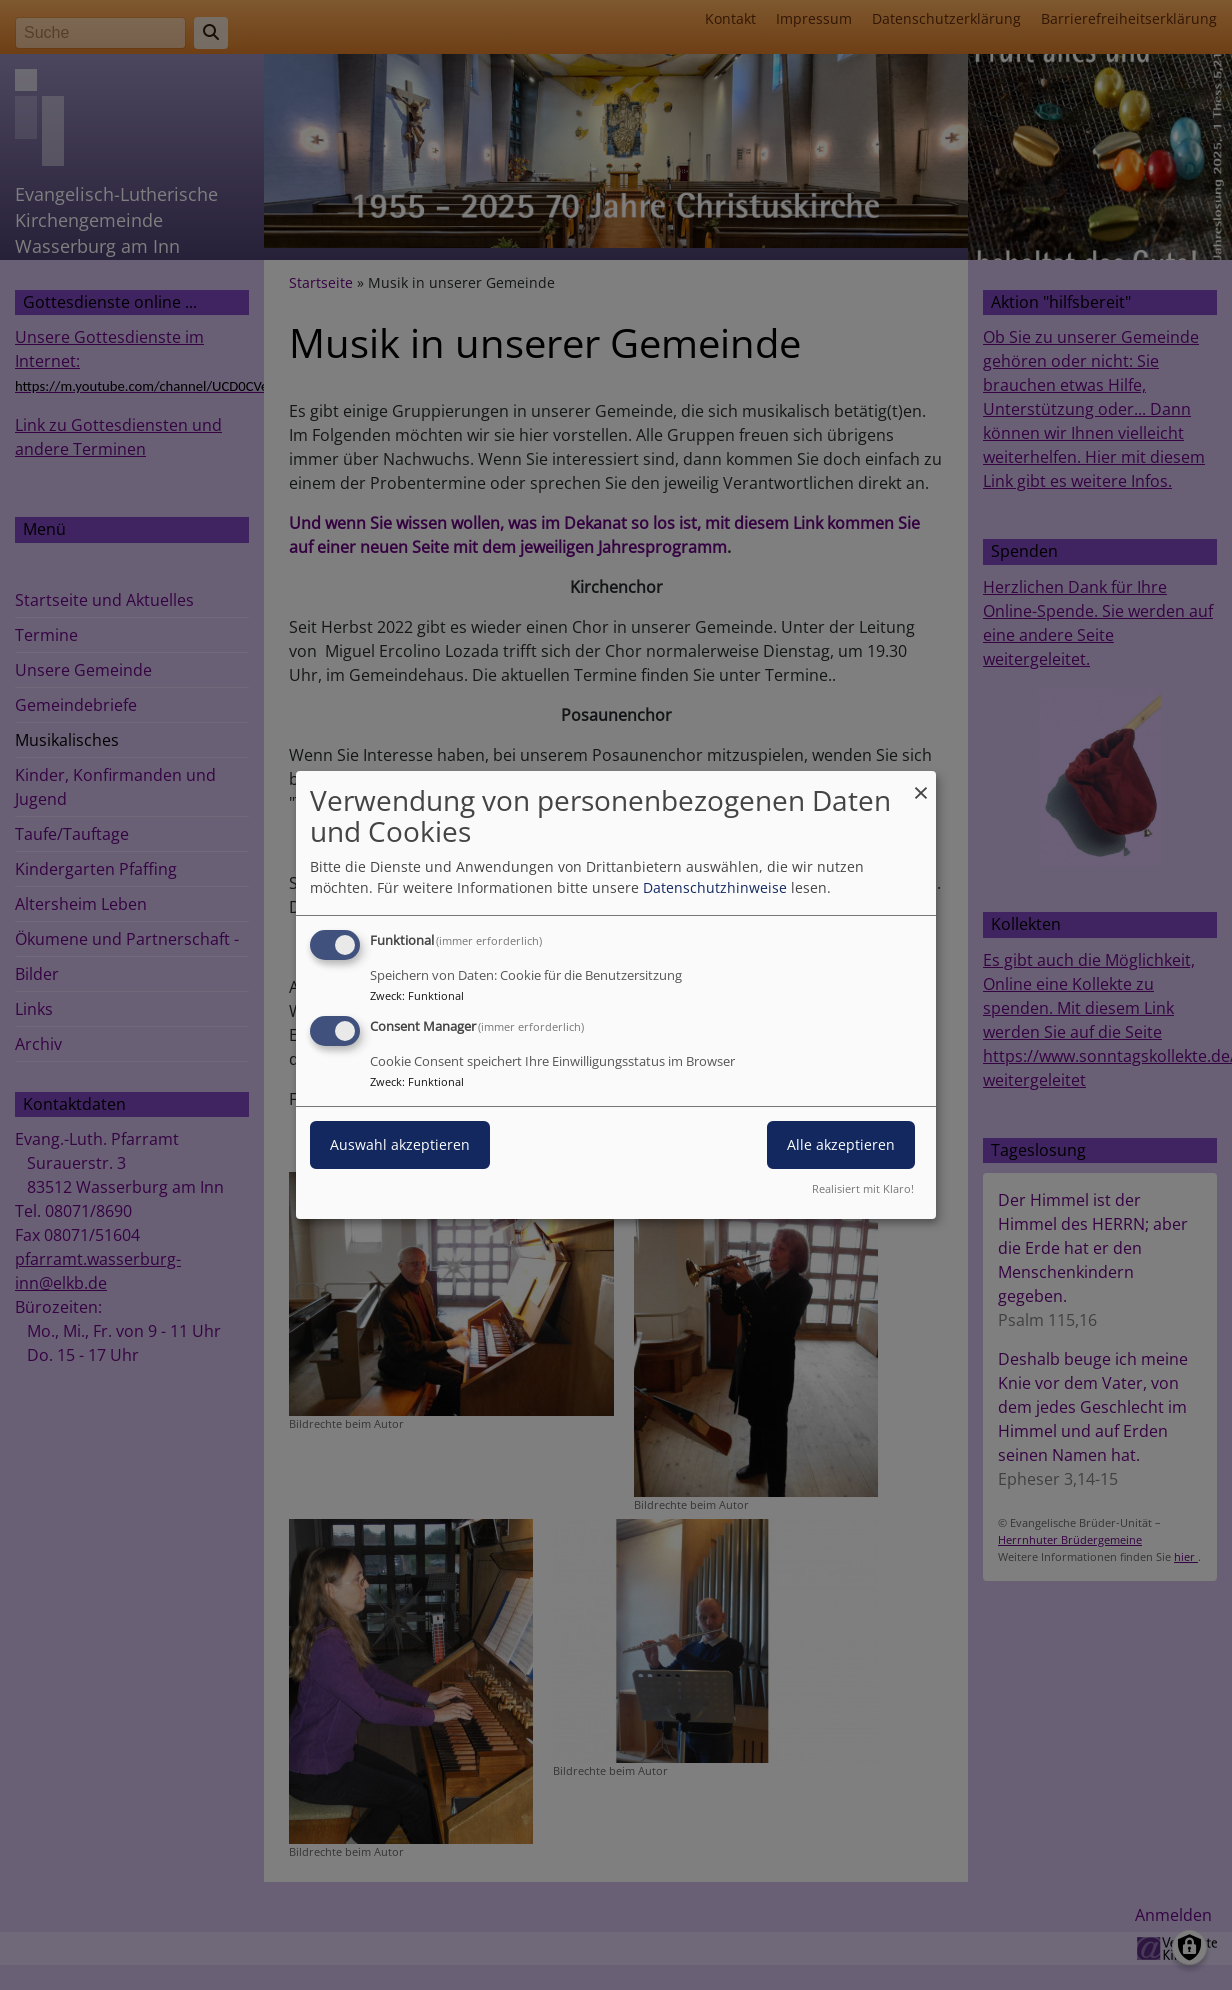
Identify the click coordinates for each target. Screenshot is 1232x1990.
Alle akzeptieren (841, 1144)
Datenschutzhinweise (715, 887)
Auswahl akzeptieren (400, 1144)
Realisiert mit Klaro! (863, 1188)
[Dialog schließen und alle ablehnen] (921, 783)
